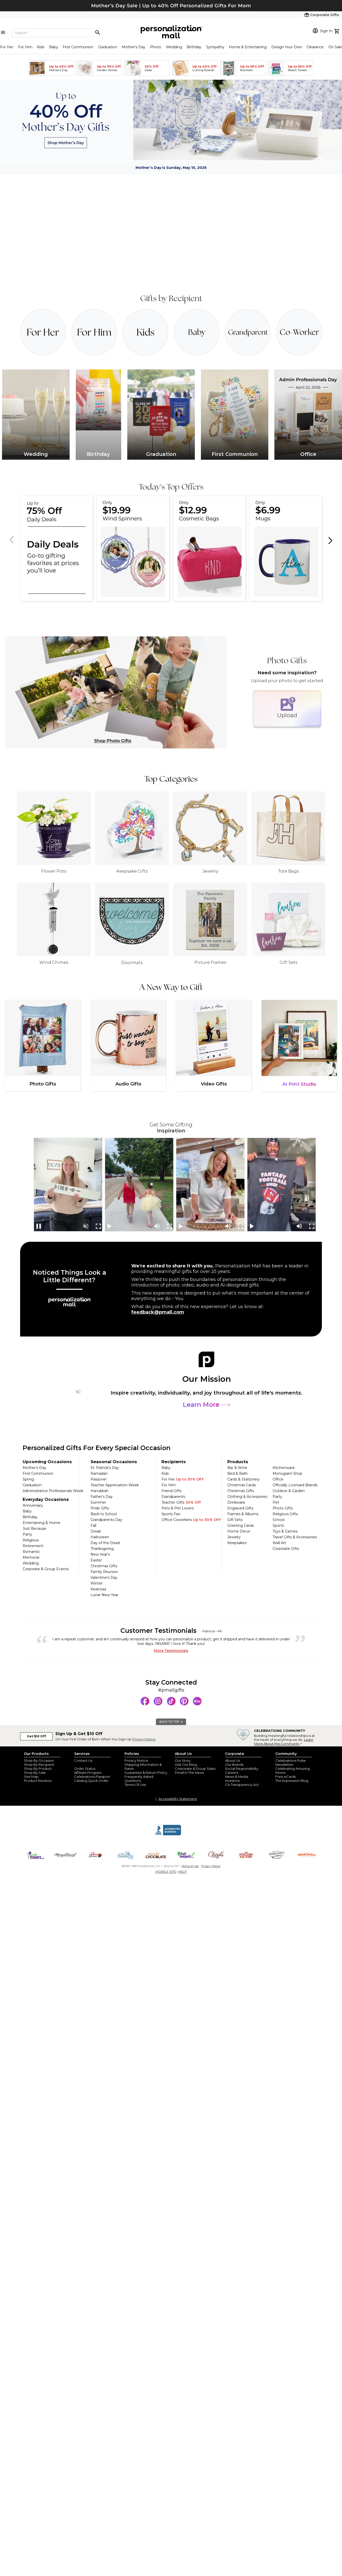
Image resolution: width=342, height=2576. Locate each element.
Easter (96, 1554)
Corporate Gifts (286, 1542)
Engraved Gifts (240, 1502)
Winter (97, 1577)
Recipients (173, 1455)
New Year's (100, 1548)
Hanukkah (99, 1485)
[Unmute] (86, 1220)
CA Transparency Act (242, 1779)
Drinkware (236, 1496)
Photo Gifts (283, 1502)
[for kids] (145, 332)
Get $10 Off (36, 1730)
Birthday (194, 47)
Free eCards (285, 1771)
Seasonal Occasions (114, 1455)
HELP (182, 1866)
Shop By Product (38, 1762)
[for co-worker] (299, 332)
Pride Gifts (100, 1502)
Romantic (31, 1545)
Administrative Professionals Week (53, 1485)
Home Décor (238, 1525)
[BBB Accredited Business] (167, 1828)
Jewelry (234, 1531)
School (278, 1513)
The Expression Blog (291, 1775)
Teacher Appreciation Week (115, 1479)
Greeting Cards (240, 1519)
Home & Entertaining (248, 47)
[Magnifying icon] (97, 32)
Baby (53, 47)
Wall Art (279, 1537)
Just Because (34, 1522)
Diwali (96, 1525)
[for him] (94, 332)
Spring (28, 1473)
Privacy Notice (144, 1733)
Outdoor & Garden (289, 1485)
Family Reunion (104, 1565)
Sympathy (215, 47)
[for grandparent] (248, 332)
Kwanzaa (98, 1583)
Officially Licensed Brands (295, 1479)
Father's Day (102, 1490)
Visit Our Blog (186, 1758)
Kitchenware (284, 1461)
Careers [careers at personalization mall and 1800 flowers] (231, 1766)
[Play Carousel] (110, 1220)
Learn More (206, 1398)
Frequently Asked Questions (138, 1773)
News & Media (236, 1771)
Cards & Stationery (243, 1473)
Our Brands (234, 1758)
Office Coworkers (191, 1513)
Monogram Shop (287, 1467)
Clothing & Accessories (247, 1490)
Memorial (31, 1551)
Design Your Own (286, 47)
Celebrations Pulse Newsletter (290, 1756)
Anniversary (33, 1499)
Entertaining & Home (41, 1516)
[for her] (43, 332)
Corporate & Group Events (46, 1563)
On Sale (335, 47)
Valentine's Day (104, 1571)
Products (237, 1455)
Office (278, 1473)
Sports (278, 1519)
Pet (276, 1496)
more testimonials (171, 1644)
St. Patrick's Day (105, 1461)
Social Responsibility (241, 1762)
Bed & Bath (237, 1467)
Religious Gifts (285, 1508)
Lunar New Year (104, 1589)
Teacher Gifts (181, 1496)
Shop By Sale (35, 1766)
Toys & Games (285, 1525)
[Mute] (157, 1220)
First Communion (78, 47)
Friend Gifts (172, 1485)
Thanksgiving (102, 1542)
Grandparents (173, 1490)
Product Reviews (38, 1775)
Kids (40, 47)
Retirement (33, 1540)
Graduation (107, 47)
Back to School (104, 1508)
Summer (98, 1496)
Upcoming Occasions (47, 1455)
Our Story (183, 1754)
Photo (155, 47)
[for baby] (197, 332)
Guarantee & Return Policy (145, 1766)
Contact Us (83, 1754)
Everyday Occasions (46, 1493)
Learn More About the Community (283, 1736)
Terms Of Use (135, 1779)
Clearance (315, 47)
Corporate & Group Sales (195, 1762)
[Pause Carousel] (39, 1220)
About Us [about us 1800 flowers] (232, 1754)
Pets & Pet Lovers (178, 1502)
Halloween (100, 1531)
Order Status (84, 1762)
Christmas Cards (241, 1479)
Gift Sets (234, 1513)
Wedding (174, 47)
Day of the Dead (105, 1537)
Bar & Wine (237, 1461)
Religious (31, 1534)
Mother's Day (133, 47)
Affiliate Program (88, 1766)
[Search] (57, 32)
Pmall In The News (189, 1766)
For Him (25, 47)
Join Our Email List (89, 1758)
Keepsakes (236, 1537)
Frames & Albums (242, 1508)
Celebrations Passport (92, 1771)
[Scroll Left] (12, 534)
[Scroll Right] (329, 534)
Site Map (31, 1771)
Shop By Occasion (39, 1754)
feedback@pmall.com (157, 1306)
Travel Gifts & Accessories (295, 1531)
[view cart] (337, 30)
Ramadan (99, 1467)
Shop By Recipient (39, 1758)
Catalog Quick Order (91, 1775)
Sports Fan (171, 1508)
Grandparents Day (106, 1513)
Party (27, 1528)
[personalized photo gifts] (116, 687)
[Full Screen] (98, 1220)
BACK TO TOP (171, 1716)
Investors (232, 1775)
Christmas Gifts (104, 1560)
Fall (93, 1519)
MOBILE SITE (165, 1866)
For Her (6, 47)
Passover (99, 1473)
